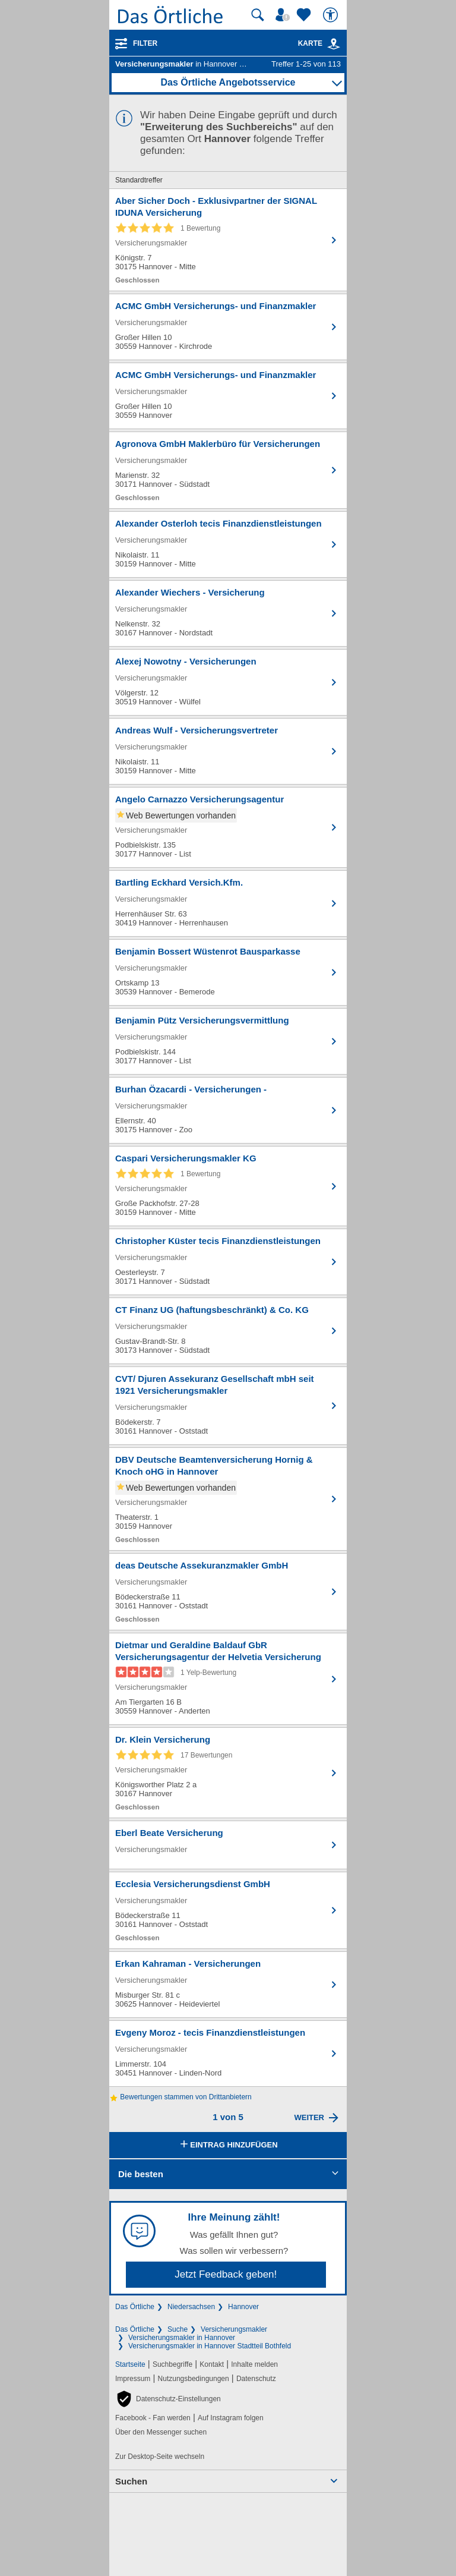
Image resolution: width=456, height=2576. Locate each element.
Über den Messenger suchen (161, 2432)
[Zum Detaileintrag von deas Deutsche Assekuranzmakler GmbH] (228, 1592)
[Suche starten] (258, 15)
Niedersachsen (191, 2307)
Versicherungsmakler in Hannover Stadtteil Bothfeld (209, 2346)
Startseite (130, 2364)
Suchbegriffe (172, 2364)
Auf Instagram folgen (231, 2418)
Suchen (131, 2481)
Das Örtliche (134, 2307)
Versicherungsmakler (234, 2329)
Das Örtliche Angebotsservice (227, 82)
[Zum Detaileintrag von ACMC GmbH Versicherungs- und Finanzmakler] (228, 327)
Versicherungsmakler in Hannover (181, 2337)
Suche (177, 2329)
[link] (334, 44)
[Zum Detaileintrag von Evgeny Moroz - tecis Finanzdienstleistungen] (228, 2053)
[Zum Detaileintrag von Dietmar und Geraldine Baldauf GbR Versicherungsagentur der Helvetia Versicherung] (228, 1678)
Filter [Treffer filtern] (145, 43)
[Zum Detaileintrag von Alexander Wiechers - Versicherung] (228, 613)
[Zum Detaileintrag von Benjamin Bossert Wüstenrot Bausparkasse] (228, 972)
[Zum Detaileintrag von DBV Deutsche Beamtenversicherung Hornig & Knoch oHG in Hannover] (228, 1499)
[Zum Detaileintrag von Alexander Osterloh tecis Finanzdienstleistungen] (228, 544)
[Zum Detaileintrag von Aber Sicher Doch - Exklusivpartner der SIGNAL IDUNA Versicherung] (228, 240)
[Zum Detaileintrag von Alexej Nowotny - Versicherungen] (228, 682)
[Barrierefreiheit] (332, 15)
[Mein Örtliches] (284, 15)
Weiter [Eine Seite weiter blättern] (309, 2117)
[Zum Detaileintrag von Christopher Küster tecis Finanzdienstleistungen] (228, 1262)
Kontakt (212, 2364)
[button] (168, 2399)
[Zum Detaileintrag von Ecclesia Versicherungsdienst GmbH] (228, 1910)
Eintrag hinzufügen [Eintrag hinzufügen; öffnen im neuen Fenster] (227, 2145)
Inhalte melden (254, 2364)
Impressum (132, 2379)
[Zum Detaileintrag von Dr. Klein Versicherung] (228, 1773)
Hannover (243, 2307)
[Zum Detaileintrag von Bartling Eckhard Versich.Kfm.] (228, 903)
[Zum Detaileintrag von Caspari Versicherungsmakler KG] (228, 1186)
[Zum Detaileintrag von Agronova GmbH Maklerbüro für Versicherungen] (228, 470)
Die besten (140, 2174)
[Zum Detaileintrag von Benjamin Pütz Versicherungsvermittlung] (228, 1041)
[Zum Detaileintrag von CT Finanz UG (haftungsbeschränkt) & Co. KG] (228, 1331)
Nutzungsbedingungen (193, 2379)
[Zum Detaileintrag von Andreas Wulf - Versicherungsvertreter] (228, 751)
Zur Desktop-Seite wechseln (159, 2456)
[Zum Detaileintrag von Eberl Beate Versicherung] (228, 1845)
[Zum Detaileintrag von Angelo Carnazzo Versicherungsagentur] (228, 827)
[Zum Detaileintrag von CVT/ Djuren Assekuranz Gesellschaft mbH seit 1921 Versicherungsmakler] (228, 1405)
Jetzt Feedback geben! (226, 2274)
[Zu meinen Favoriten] (305, 15)
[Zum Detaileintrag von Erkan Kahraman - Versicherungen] (228, 1984)
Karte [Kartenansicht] (319, 43)
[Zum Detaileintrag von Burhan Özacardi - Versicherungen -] (228, 1110)
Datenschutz (256, 2379)
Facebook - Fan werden (153, 2418)
